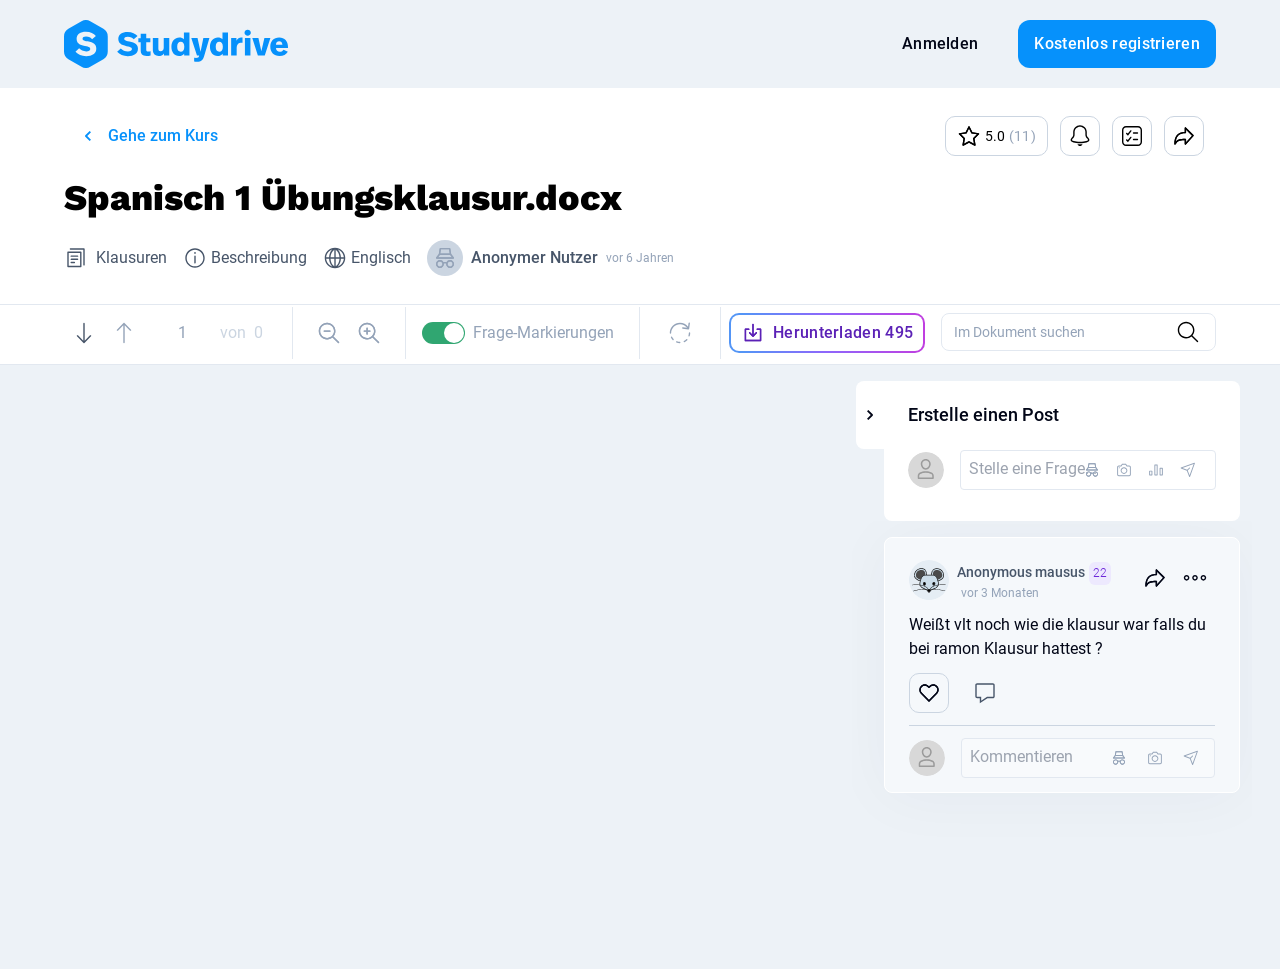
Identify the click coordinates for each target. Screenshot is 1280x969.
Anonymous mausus (1117, 573)
